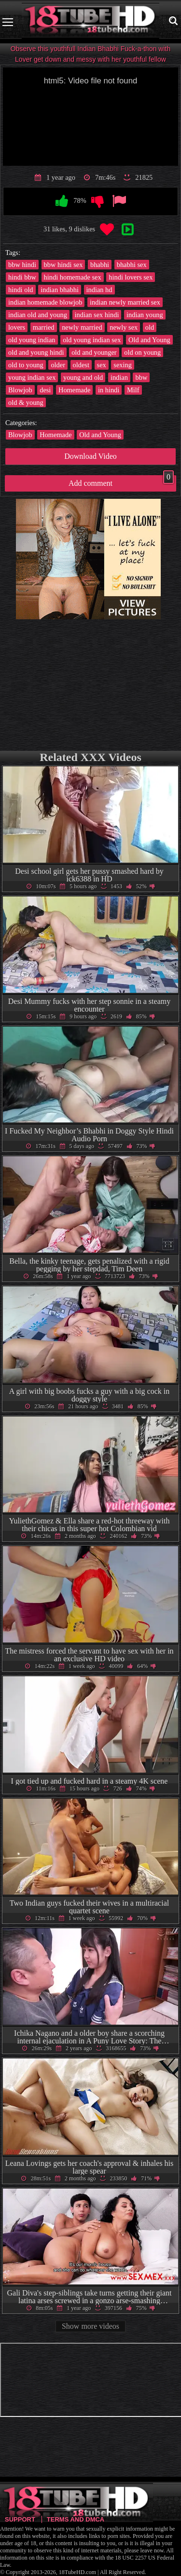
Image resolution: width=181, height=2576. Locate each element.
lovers (16, 327)
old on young (142, 352)
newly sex (124, 327)
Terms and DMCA (75, 2519)
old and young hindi (36, 352)
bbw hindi (22, 264)
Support (20, 2519)
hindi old (20, 290)
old (149, 327)
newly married (82, 327)
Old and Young (149, 340)
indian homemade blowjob (45, 302)
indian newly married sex (125, 302)
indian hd (99, 290)
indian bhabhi (60, 290)
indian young (144, 315)
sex (101, 365)
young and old (83, 377)
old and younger (94, 352)
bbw (141, 377)
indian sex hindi (97, 315)
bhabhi (99, 264)
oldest (81, 365)
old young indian (32, 340)
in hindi (108, 390)
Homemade (74, 390)
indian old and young (37, 315)
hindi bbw (22, 277)
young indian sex (32, 377)
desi (45, 390)
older (58, 365)
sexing (122, 365)
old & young (25, 402)
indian (119, 377)
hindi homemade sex (72, 277)
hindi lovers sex (131, 277)
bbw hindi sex (63, 264)
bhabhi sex (132, 264)
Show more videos (90, 2326)
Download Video (90, 456)
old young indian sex (92, 340)
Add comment (121, 481)
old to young (25, 365)
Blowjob (20, 390)
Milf (133, 390)
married (44, 327)
